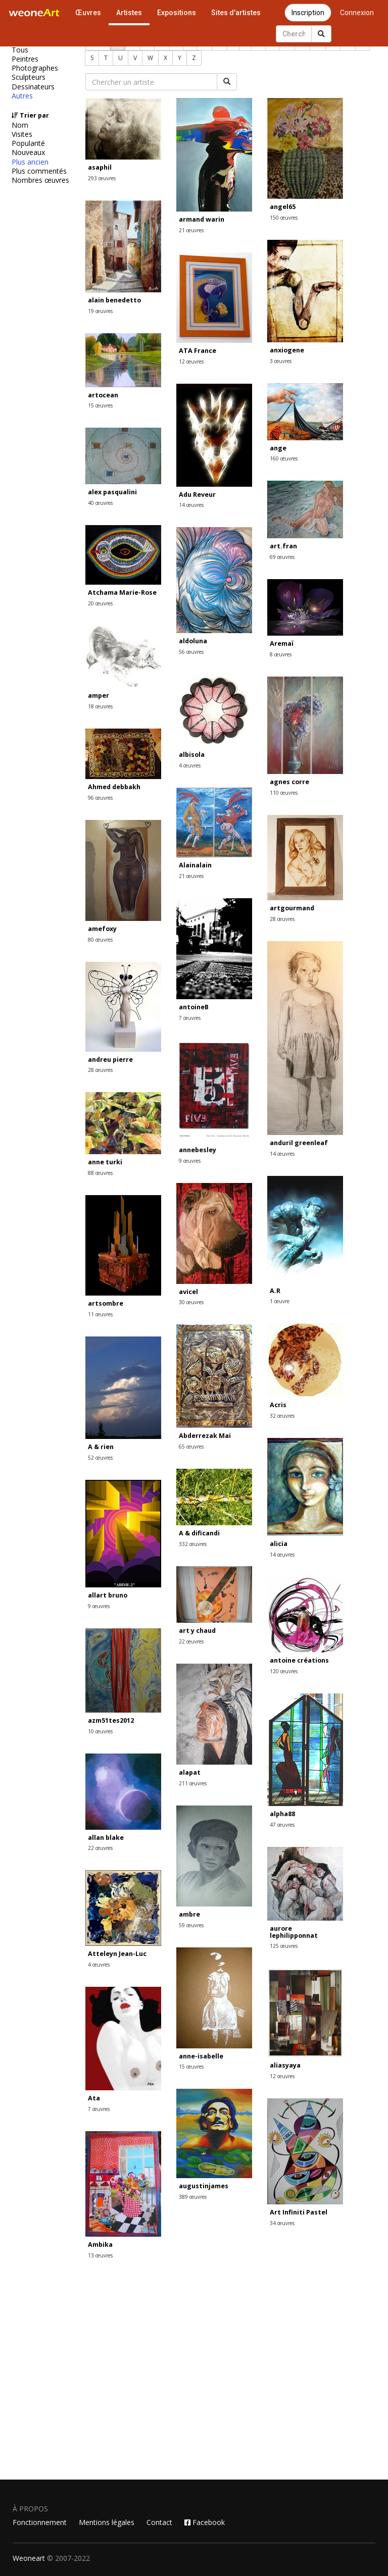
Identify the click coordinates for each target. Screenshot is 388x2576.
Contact (159, 2522)
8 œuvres (281, 654)
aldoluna (193, 641)
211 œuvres (193, 1783)
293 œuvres (102, 178)
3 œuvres (281, 361)
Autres (22, 95)
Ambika (100, 2244)
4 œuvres (190, 765)
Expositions (176, 13)
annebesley (197, 1150)
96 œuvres (100, 797)
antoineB (194, 1007)
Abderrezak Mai (205, 1435)
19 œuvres (100, 311)
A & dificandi (199, 1533)
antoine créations (299, 1660)
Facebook (204, 2522)
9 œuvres (190, 1160)
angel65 (283, 206)
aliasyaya (285, 2065)
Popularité (28, 143)
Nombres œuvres (40, 180)
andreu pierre (110, 1059)
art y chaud (197, 1630)
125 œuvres (284, 1945)
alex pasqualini (112, 492)
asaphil (100, 167)
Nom (20, 125)
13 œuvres (100, 2255)
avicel (188, 1291)
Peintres (25, 59)
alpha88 (282, 1814)
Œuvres (88, 13)
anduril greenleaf (299, 1143)
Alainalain (195, 865)
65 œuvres (191, 1446)
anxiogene (287, 350)
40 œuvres (100, 502)
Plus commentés (39, 171)
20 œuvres (100, 603)
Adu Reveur (197, 494)
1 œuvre (279, 1301)
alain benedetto (114, 300)
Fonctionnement (40, 2522)
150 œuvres (284, 217)
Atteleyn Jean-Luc (117, 1953)
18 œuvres (100, 706)
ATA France (197, 350)
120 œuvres (284, 1671)
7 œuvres (190, 1017)
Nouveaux (28, 152)
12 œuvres (191, 361)
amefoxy (102, 928)
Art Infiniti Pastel (298, 2212)
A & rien (101, 1446)
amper (98, 695)
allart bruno (107, 1595)
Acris (278, 1405)
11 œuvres (100, 1314)
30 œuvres (191, 1302)
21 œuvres (191, 230)
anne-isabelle (201, 2056)
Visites (22, 134)
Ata (94, 2098)
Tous (20, 50)
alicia (278, 1543)
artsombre (105, 1303)
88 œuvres (100, 1172)
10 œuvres (100, 1731)
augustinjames (203, 2186)
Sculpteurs (28, 77)
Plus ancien (30, 162)
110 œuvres (284, 792)
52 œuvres (100, 1457)
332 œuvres (193, 1544)
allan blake (106, 1837)
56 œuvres (191, 651)
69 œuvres (282, 556)
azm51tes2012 (111, 1720)
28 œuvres (282, 918)
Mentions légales (106, 2522)
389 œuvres (193, 2196)
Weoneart (29, 2558)
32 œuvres (282, 1415)
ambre (189, 1914)
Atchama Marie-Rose (122, 592)
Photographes (35, 68)
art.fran (283, 546)
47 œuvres (282, 1824)
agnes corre (289, 782)
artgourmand (292, 908)
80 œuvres (100, 939)
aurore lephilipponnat (294, 1932)
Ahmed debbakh (114, 787)
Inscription (308, 13)
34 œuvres (282, 2223)
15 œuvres (100, 405)
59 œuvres (191, 1925)
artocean (103, 395)
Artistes (129, 13)
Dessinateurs (33, 86)
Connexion (357, 13)
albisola (192, 754)
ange (278, 448)
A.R (275, 1290)
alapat (190, 1772)
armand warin (201, 219)
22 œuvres (191, 1641)
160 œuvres (284, 458)
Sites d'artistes (236, 13)
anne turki (105, 1162)
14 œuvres (191, 504)
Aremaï (282, 643)
